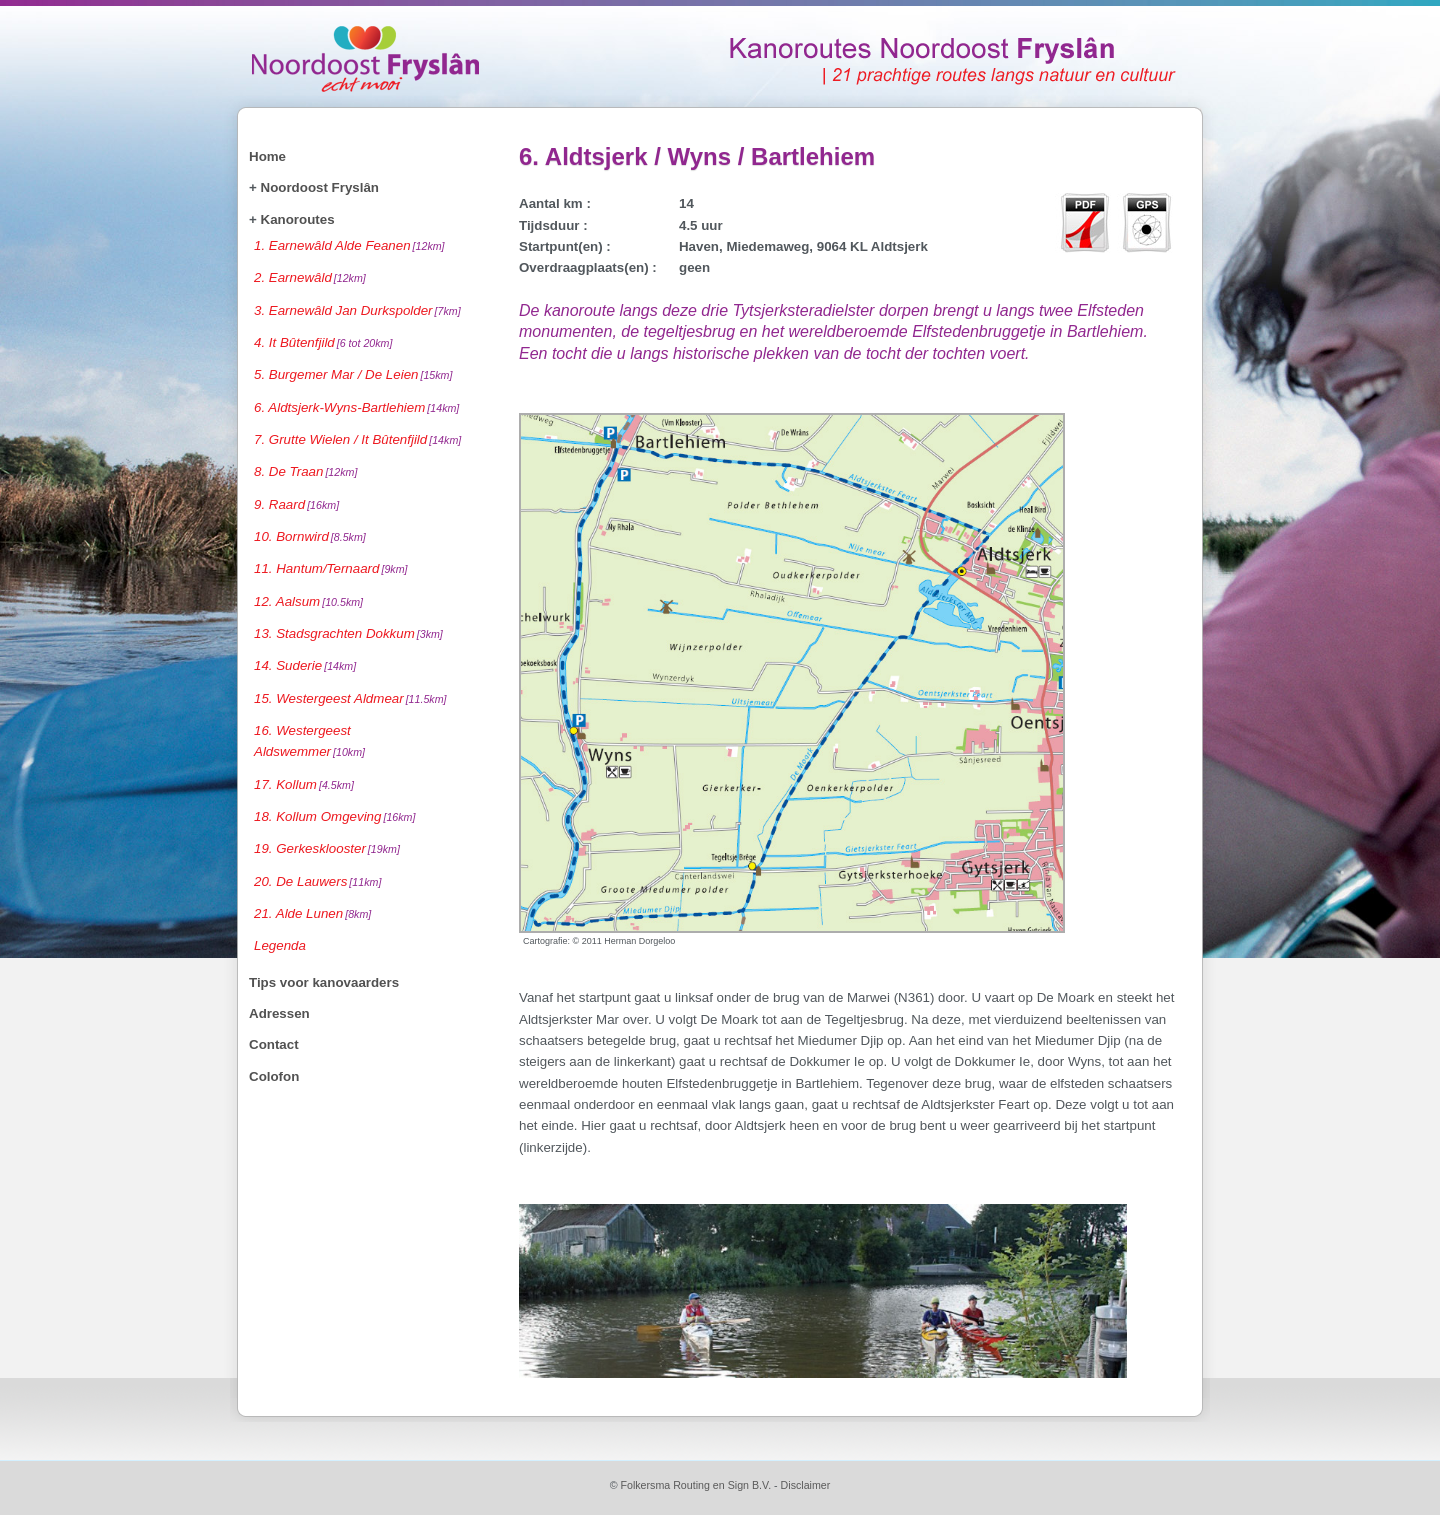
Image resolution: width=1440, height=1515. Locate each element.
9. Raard (296, 504)
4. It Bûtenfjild (323, 342)
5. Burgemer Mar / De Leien (353, 374)
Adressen (279, 1013)
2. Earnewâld (310, 277)
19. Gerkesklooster (327, 848)
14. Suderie (305, 665)
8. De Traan (305, 471)
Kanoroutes (298, 219)
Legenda (280, 945)
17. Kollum (304, 784)
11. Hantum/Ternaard (331, 568)
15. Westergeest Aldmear (350, 698)
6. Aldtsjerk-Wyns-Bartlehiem (356, 407)
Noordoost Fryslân (320, 187)
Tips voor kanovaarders (324, 982)
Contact (274, 1044)
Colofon (274, 1076)
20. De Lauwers (317, 881)
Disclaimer (806, 1485)
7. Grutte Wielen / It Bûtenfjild (357, 439)
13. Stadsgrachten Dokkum (348, 633)
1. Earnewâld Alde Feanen (349, 245)
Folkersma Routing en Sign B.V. (695, 1485)
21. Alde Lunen (312, 913)
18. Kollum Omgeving (334, 816)
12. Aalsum (308, 601)
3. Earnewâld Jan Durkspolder (357, 310)
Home (267, 156)
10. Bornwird (310, 536)
